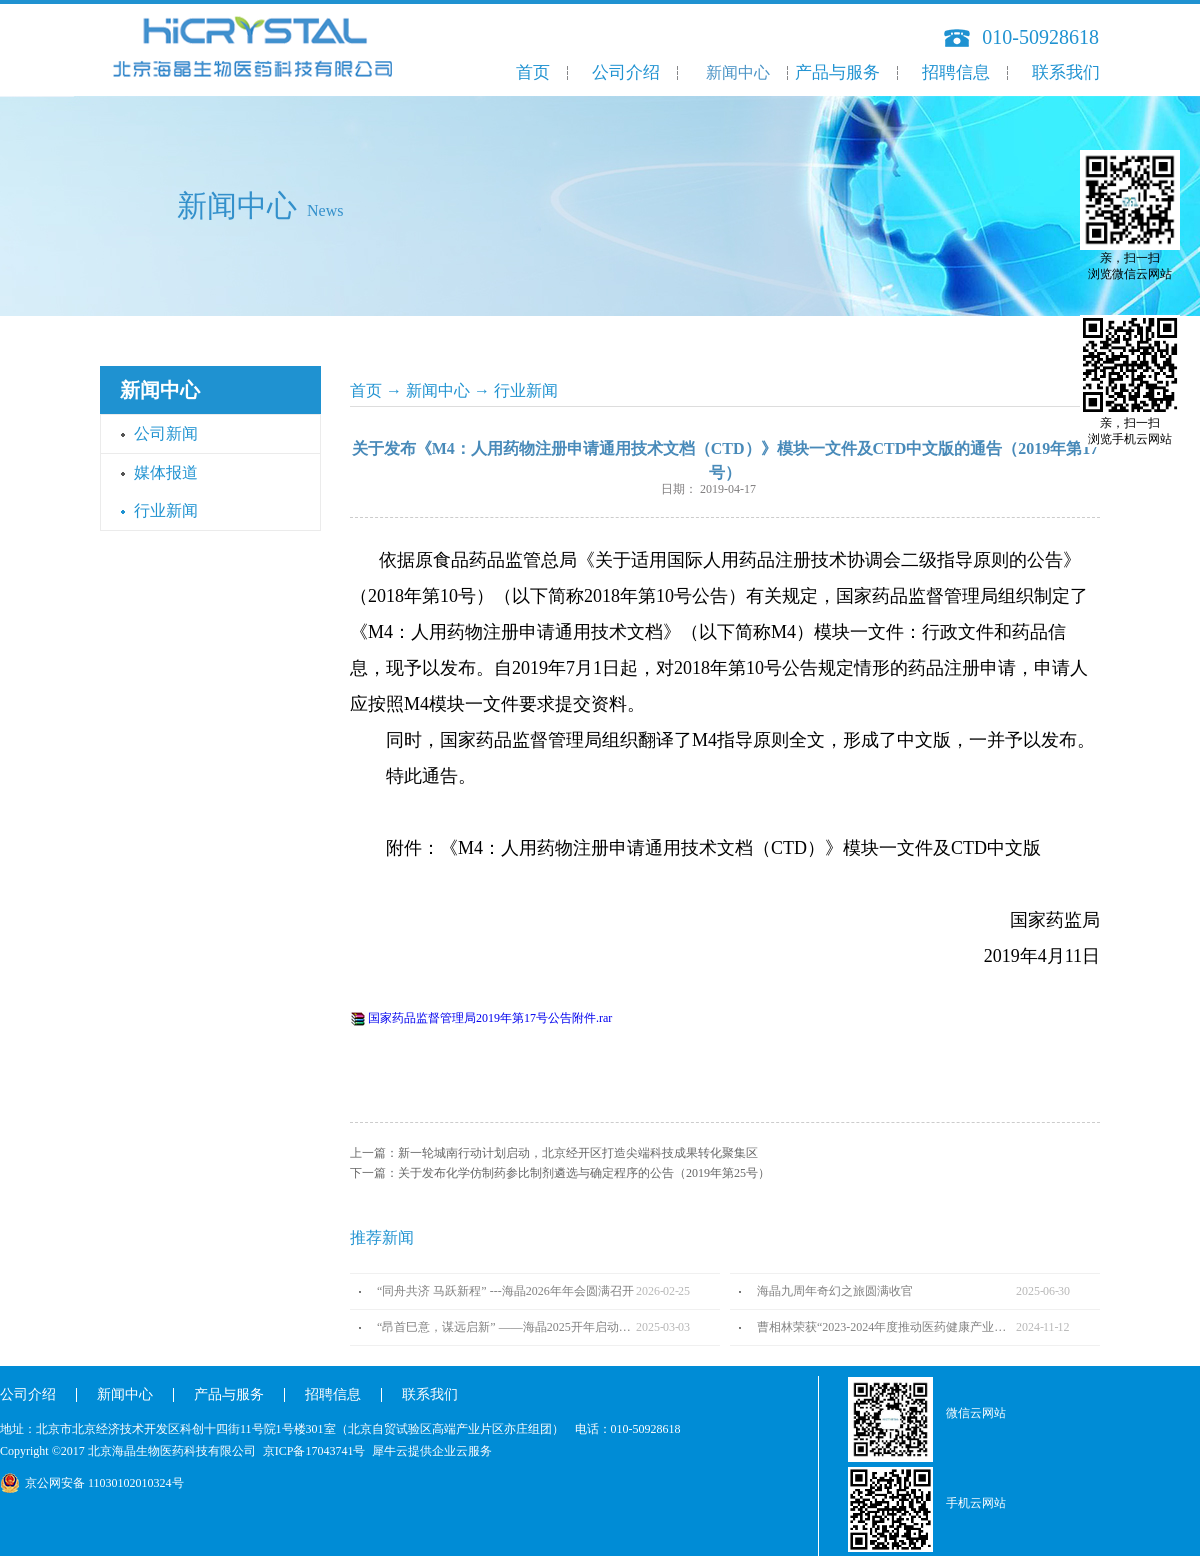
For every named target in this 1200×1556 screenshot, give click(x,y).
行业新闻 (526, 390)
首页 (533, 72)
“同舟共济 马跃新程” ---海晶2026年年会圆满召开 (505, 1291)
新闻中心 (438, 390)
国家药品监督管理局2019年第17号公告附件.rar (490, 1018)
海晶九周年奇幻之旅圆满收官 (835, 1291)
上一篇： (554, 1153)
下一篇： (560, 1173)
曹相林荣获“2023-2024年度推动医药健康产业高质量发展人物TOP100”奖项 (886, 1327)
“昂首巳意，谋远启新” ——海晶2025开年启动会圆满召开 (506, 1327)
